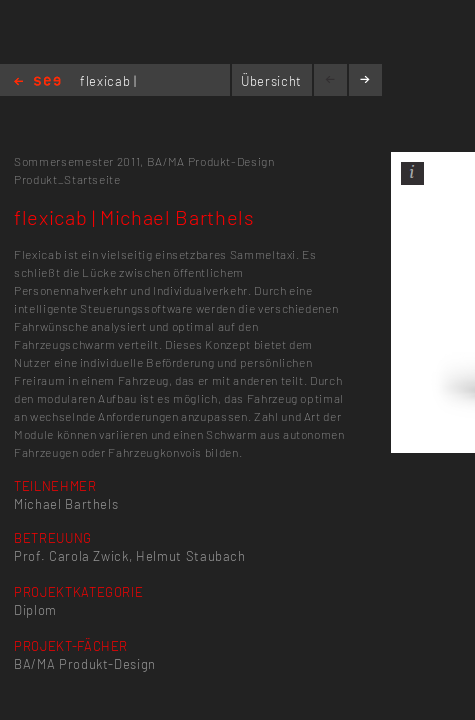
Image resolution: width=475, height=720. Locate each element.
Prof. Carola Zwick (71, 556)
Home (37, 82)
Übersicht (271, 81)
